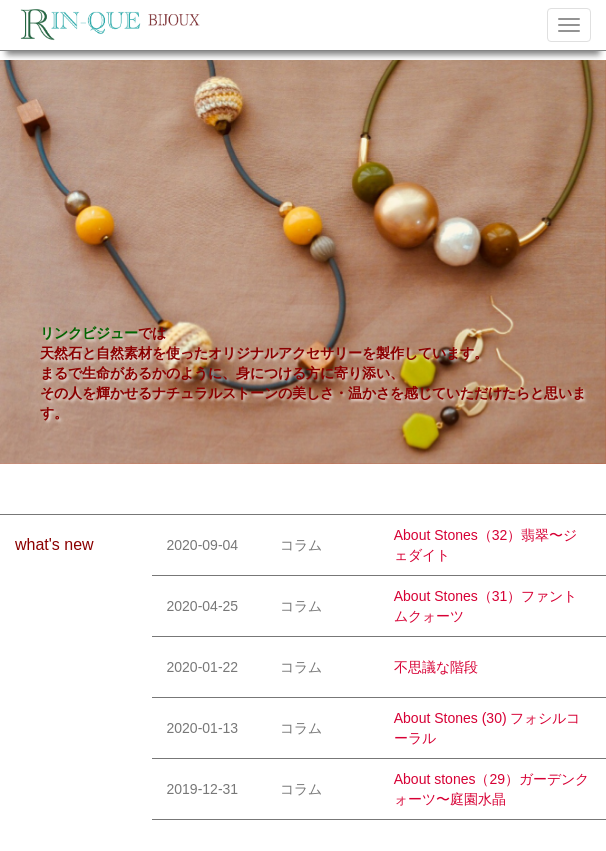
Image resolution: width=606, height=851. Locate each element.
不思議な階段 (436, 667)
